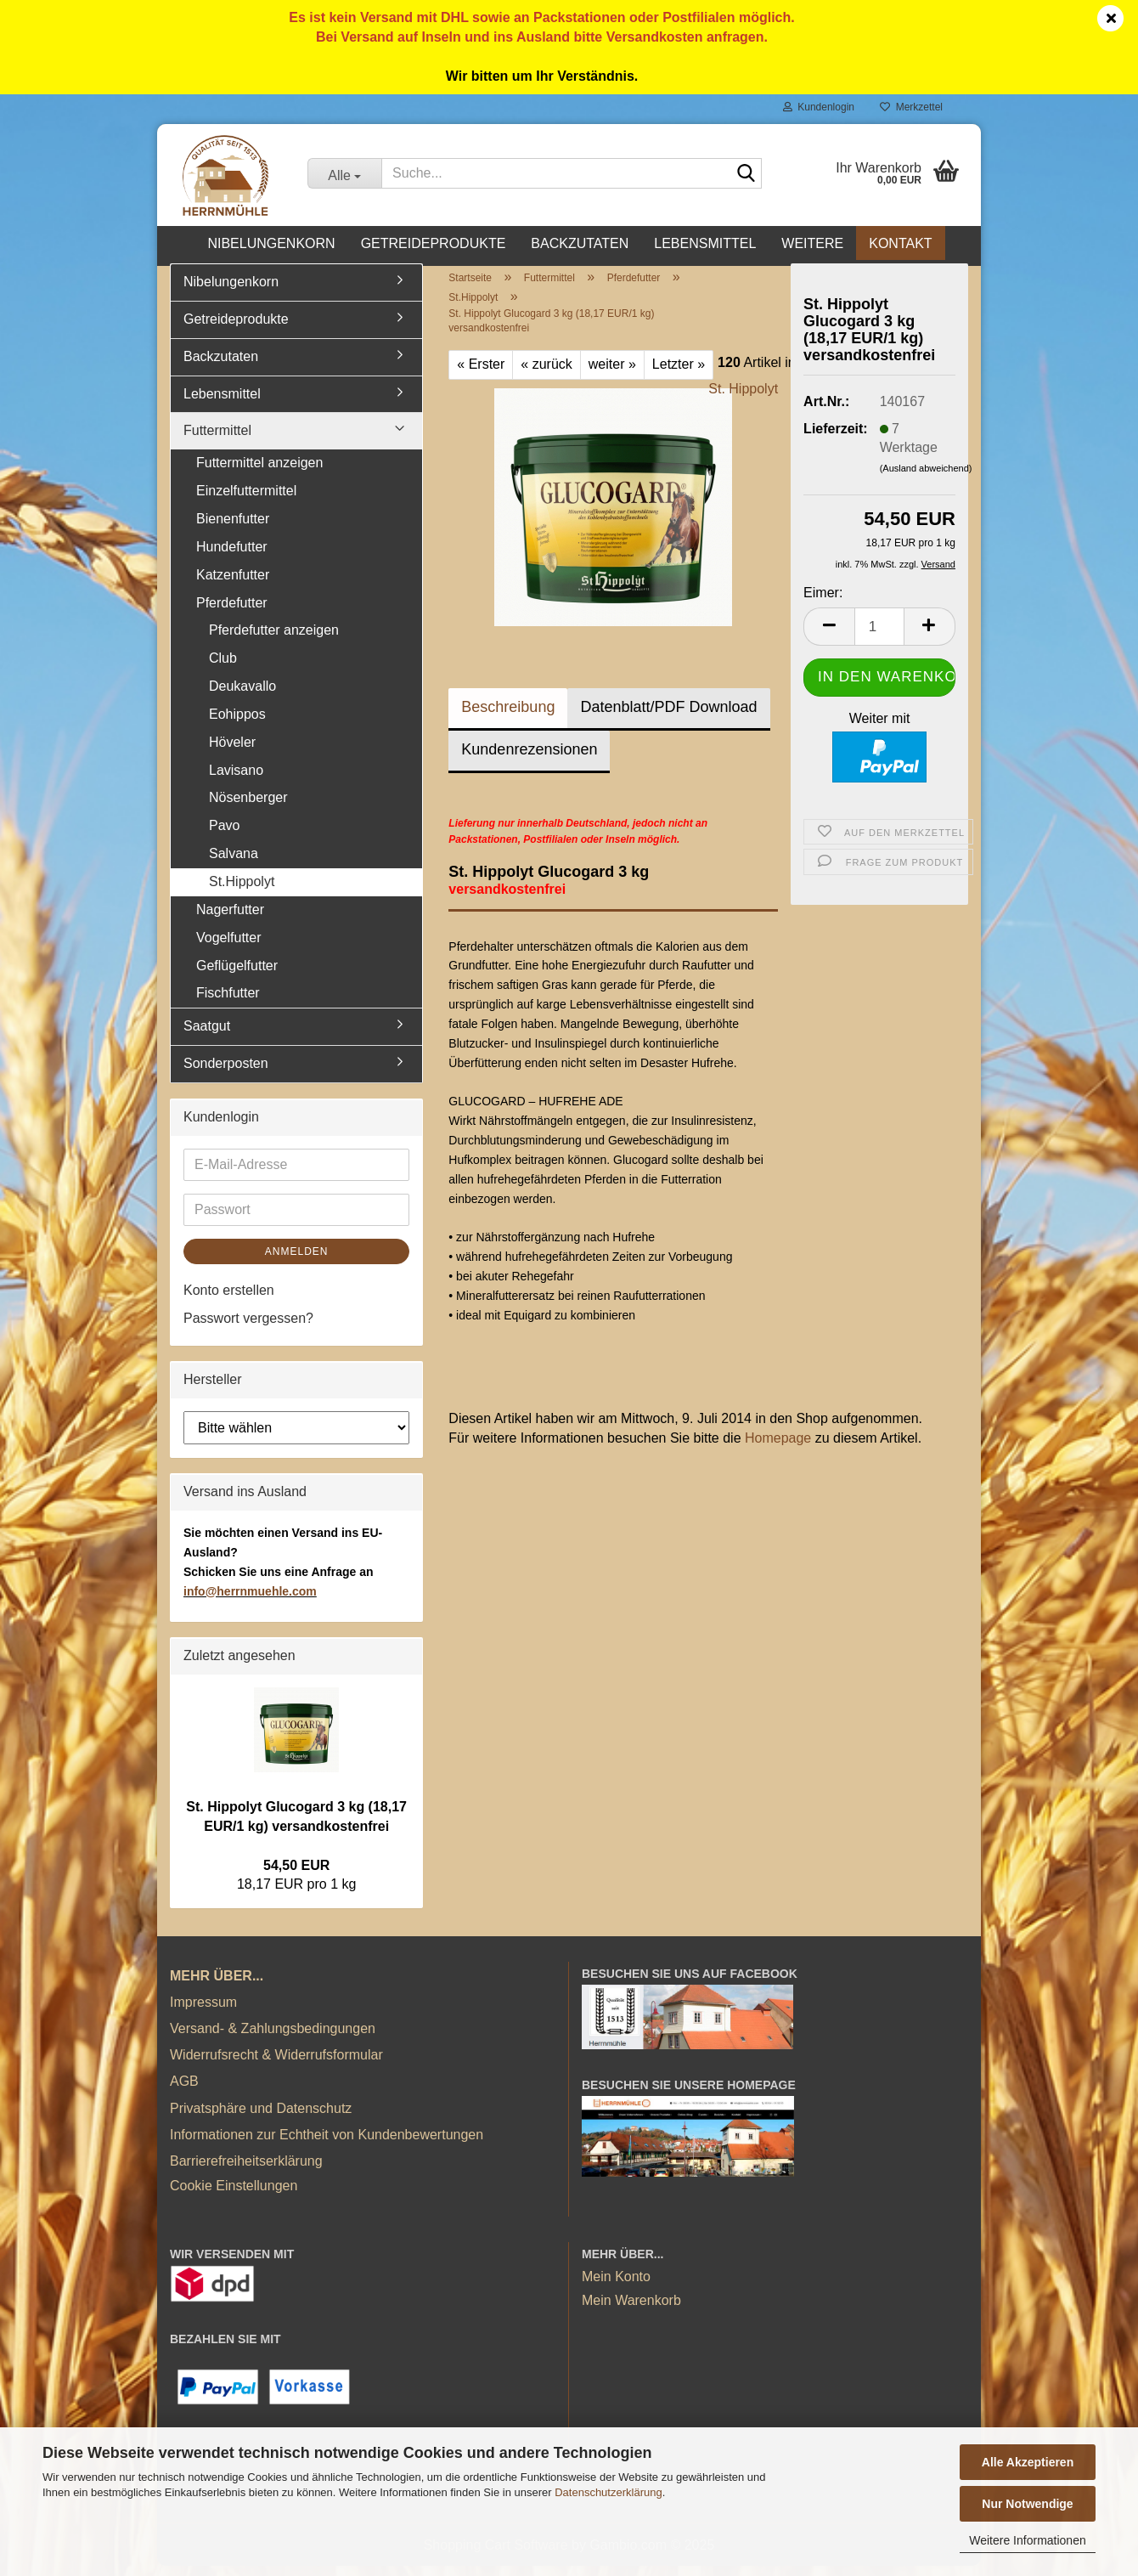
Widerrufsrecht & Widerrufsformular (276, 2064)
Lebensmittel (705, 243)
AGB (184, 2091)
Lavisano (236, 779)
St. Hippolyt (743, 398)
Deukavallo (242, 695)
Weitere (812, 243)
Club (223, 668)
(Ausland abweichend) (926, 478)
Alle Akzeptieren (1027, 2462)
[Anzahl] (879, 636)
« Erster (480, 373)
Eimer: (822, 603)
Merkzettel (911, 107)
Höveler (232, 751)
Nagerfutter (230, 919)
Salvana (233, 863)
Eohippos (237, 723)
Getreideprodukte (433, 243)
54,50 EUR (296, 1874)
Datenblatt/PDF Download (668, 716)
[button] (828, 636)
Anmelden (297, 1261)
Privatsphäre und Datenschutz (261, 2117)
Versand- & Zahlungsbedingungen (272, 2038)
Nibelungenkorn (271, 243)
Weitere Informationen (1027, 2540)
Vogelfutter (229, 947)
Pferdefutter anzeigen (274, 640)
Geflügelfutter (237, 975)
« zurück (546, 373)
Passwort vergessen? (248, 1327)
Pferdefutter (232, 612)
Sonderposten (225, 1072)
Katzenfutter (232, 584)
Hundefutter (232, 556)
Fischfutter (228, 1003)
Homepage (778, 1448)
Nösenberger (248, 807)
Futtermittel (217, 440)
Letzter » (678, 373)
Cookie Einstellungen (233, 2195)
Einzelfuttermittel (246, 500)
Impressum (203, 2011)
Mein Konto (616, 2286)
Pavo (224, 835)
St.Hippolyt (241, 891)
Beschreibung (508, 716)
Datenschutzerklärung (608, 2492)
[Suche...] (344, 173)
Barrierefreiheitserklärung (246, 2170)
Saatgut (206, 1035)
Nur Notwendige (1027, 2504)
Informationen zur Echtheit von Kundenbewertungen (326, 2144)
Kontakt (900, 243)
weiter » (612, 373)
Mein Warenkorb (631, 2309)
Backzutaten (579, 243)
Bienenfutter (232, 528)
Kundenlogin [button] (818, 107)
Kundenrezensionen (529, 758)
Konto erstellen (228, 1299)
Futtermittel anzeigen (259, 473)
